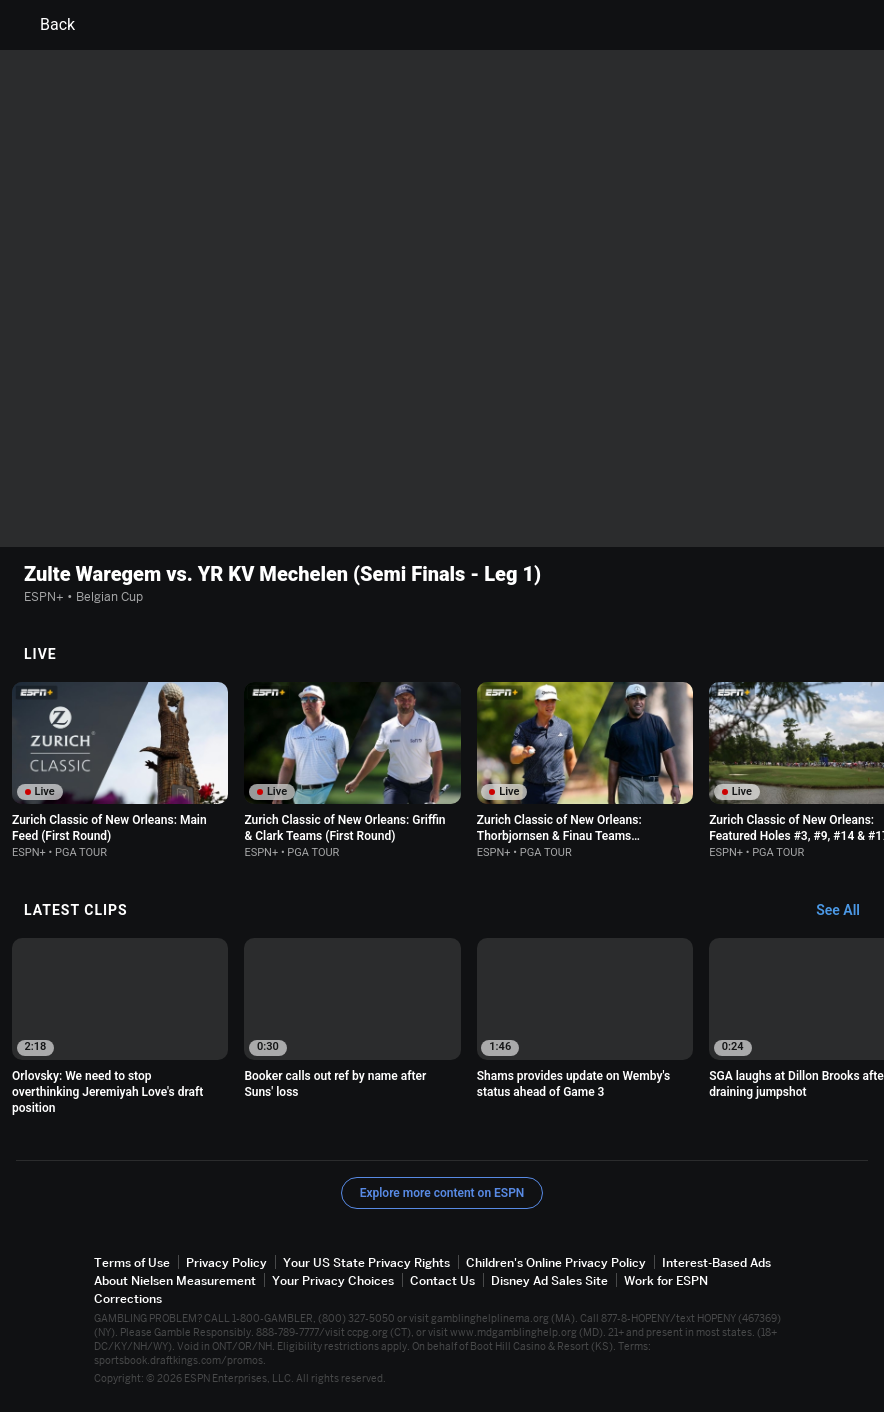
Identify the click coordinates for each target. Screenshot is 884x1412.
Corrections (128, 1298)
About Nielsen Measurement (175, 1280)
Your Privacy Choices (333, 1280)
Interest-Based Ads (716, 1261)
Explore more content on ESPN (442, 1192)
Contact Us (442, 1280)
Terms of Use (132, 1261)
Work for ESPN (666, 1280)
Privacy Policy (226, 1261)
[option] (120, 770)
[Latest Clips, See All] (847, 911)
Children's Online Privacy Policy (556, 1261)
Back (45, 25)
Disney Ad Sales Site (549, 1280)
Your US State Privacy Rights (366, 1261)
